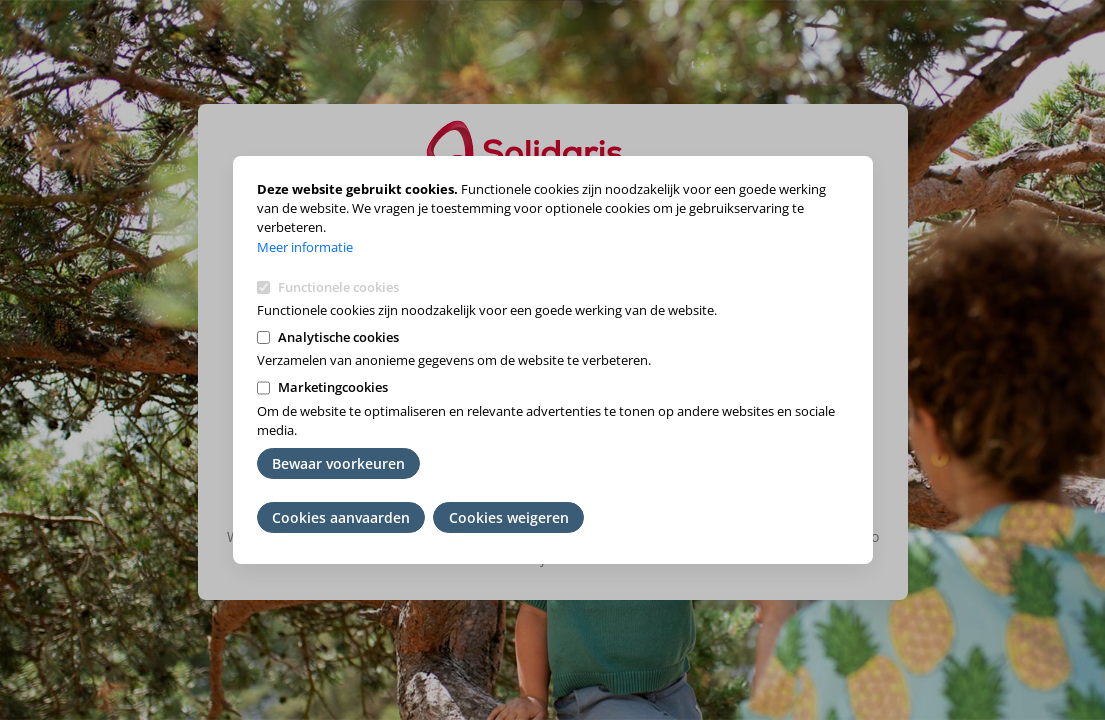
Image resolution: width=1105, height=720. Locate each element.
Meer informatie (305, 247)
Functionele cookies (338, 287)
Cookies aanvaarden (341, 517)
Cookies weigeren (509, 517)
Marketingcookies (333, 387)
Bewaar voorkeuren (338, 463)
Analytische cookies (338, 337)
